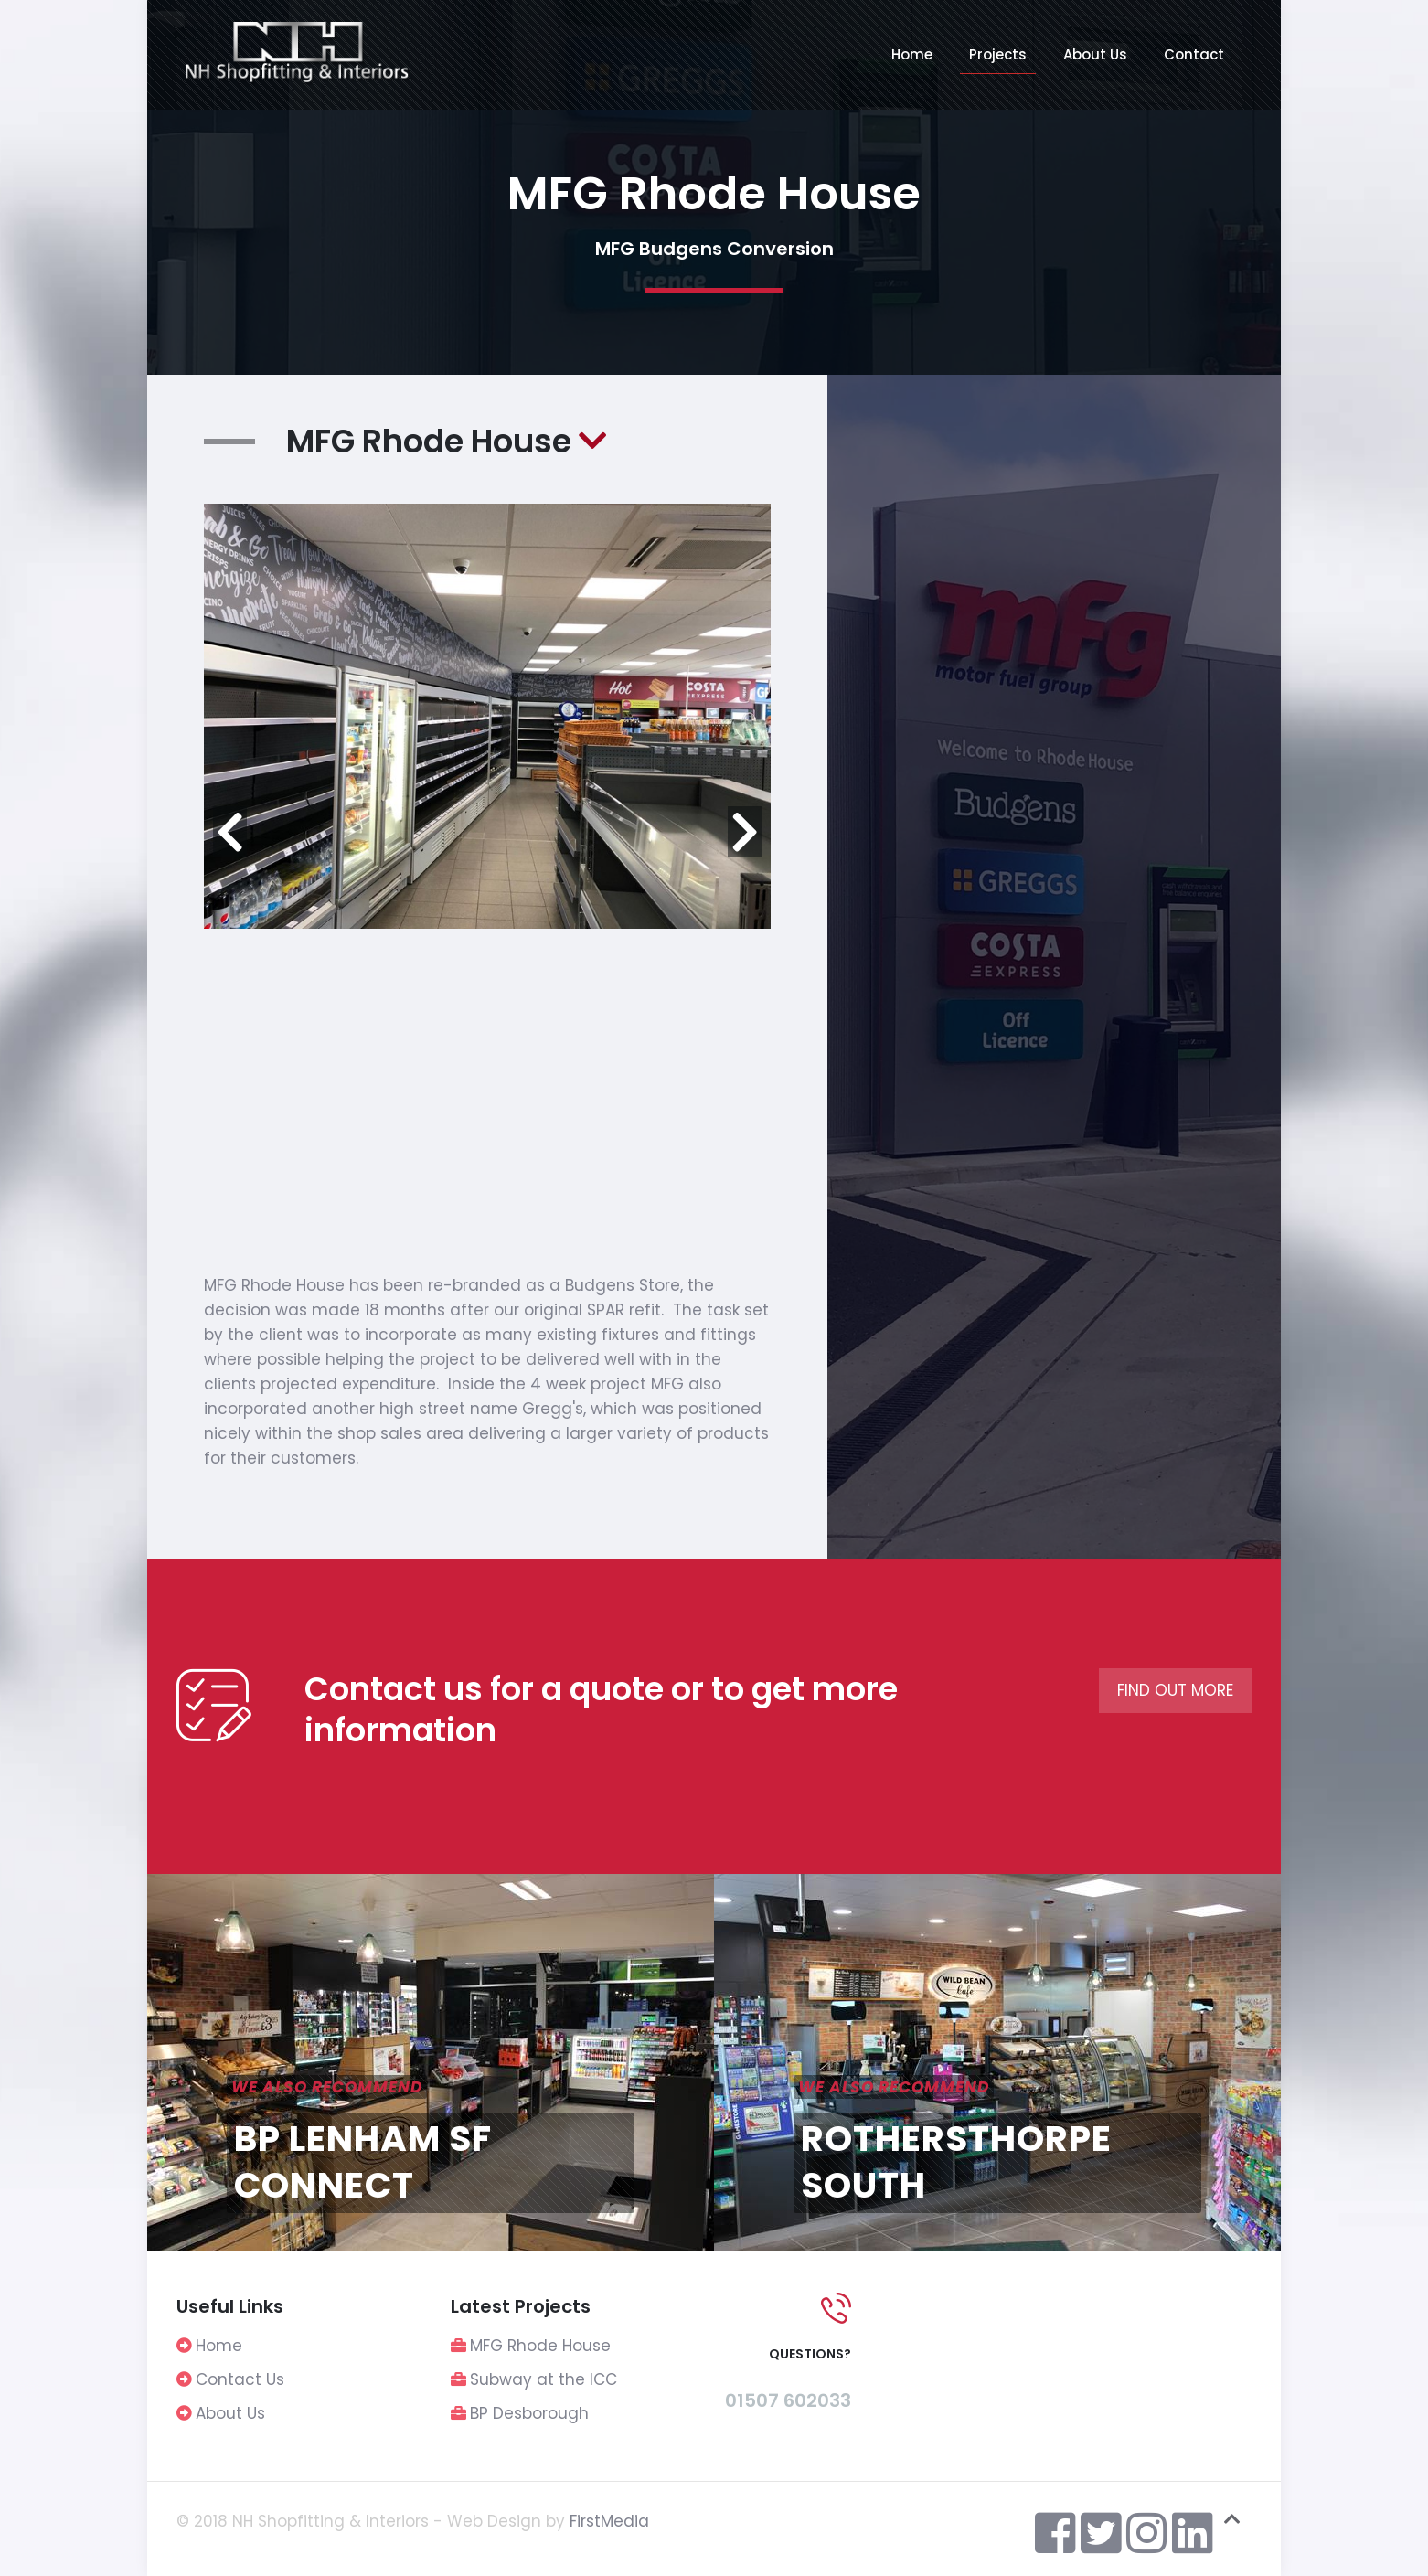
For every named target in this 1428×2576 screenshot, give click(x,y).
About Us (230, 2413)
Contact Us (240, 2379)
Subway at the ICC (543, 2379)
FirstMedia (609, 2521)
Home (219, 2346)
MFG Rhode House (540, 2346)
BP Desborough (529, 2413)
